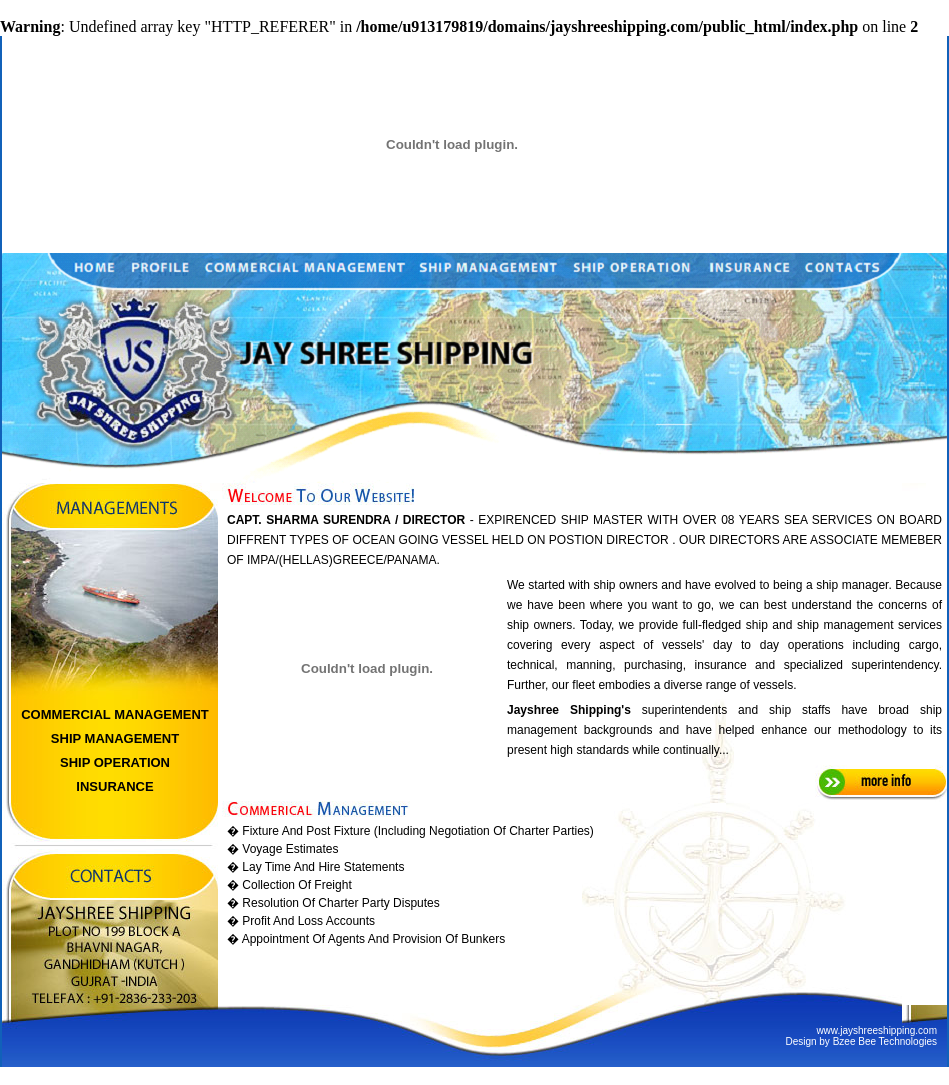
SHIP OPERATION (115, 762)
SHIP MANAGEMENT (115, 738)
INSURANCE (114, 786)
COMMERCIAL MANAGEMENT (115, 714)
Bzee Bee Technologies (885, 1041)
